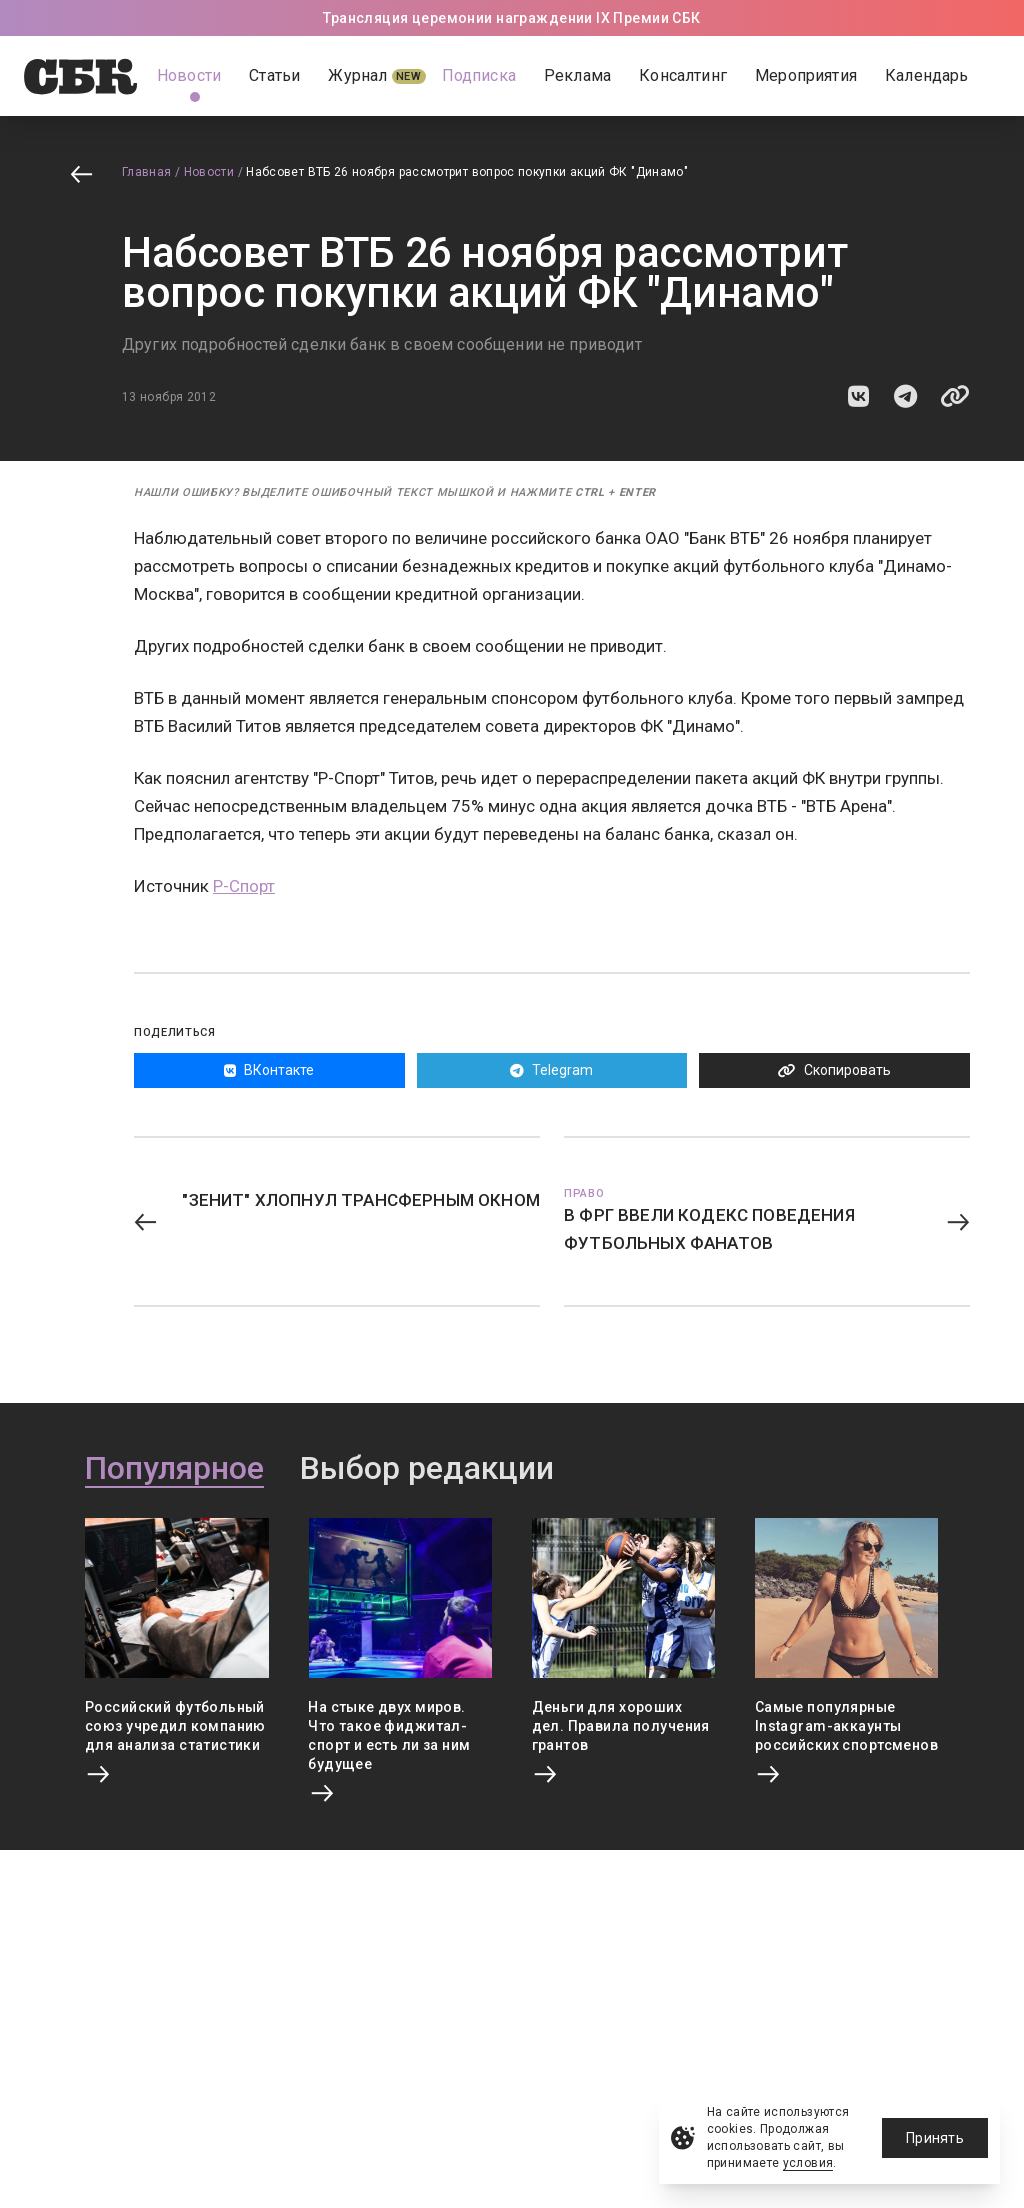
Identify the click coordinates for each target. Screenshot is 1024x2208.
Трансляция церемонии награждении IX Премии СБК (511, 18)
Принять (935, 2138)
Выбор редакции (427, 1469)
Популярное (174, 1469)
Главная (147, 172)
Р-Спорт (244, 886)
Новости (209, 172)
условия (808, 2163)
